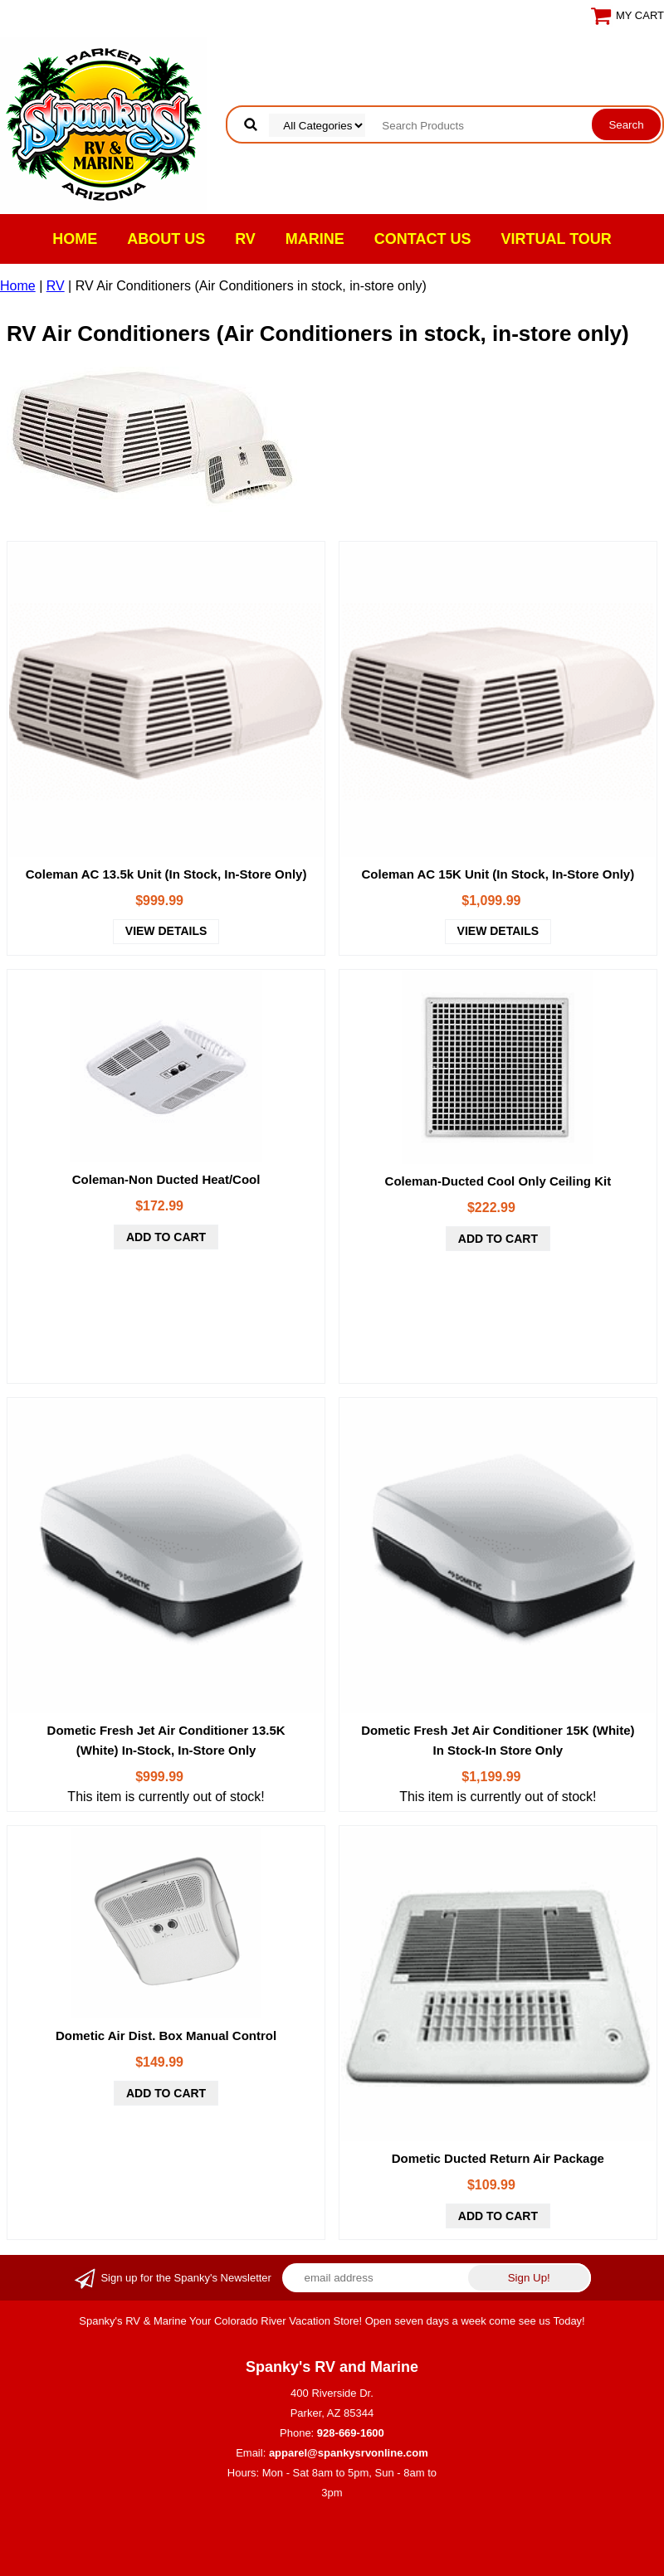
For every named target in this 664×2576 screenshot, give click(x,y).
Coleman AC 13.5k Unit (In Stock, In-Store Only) (166, 874)
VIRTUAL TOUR (556, 239)
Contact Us (422, 239)
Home (74, 239)
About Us (166, 239)
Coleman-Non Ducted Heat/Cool (166, 1179)
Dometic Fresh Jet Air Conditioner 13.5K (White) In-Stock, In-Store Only (166, 1740)
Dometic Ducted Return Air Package (498, 2158)
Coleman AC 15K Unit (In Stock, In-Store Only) (498, 874)
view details (166, 930)
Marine (315, 239)
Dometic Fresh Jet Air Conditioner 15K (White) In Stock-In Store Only (497, 1740)
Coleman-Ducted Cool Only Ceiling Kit (498, 1181)
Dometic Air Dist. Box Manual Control (166, 2035)
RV (245, 239)
